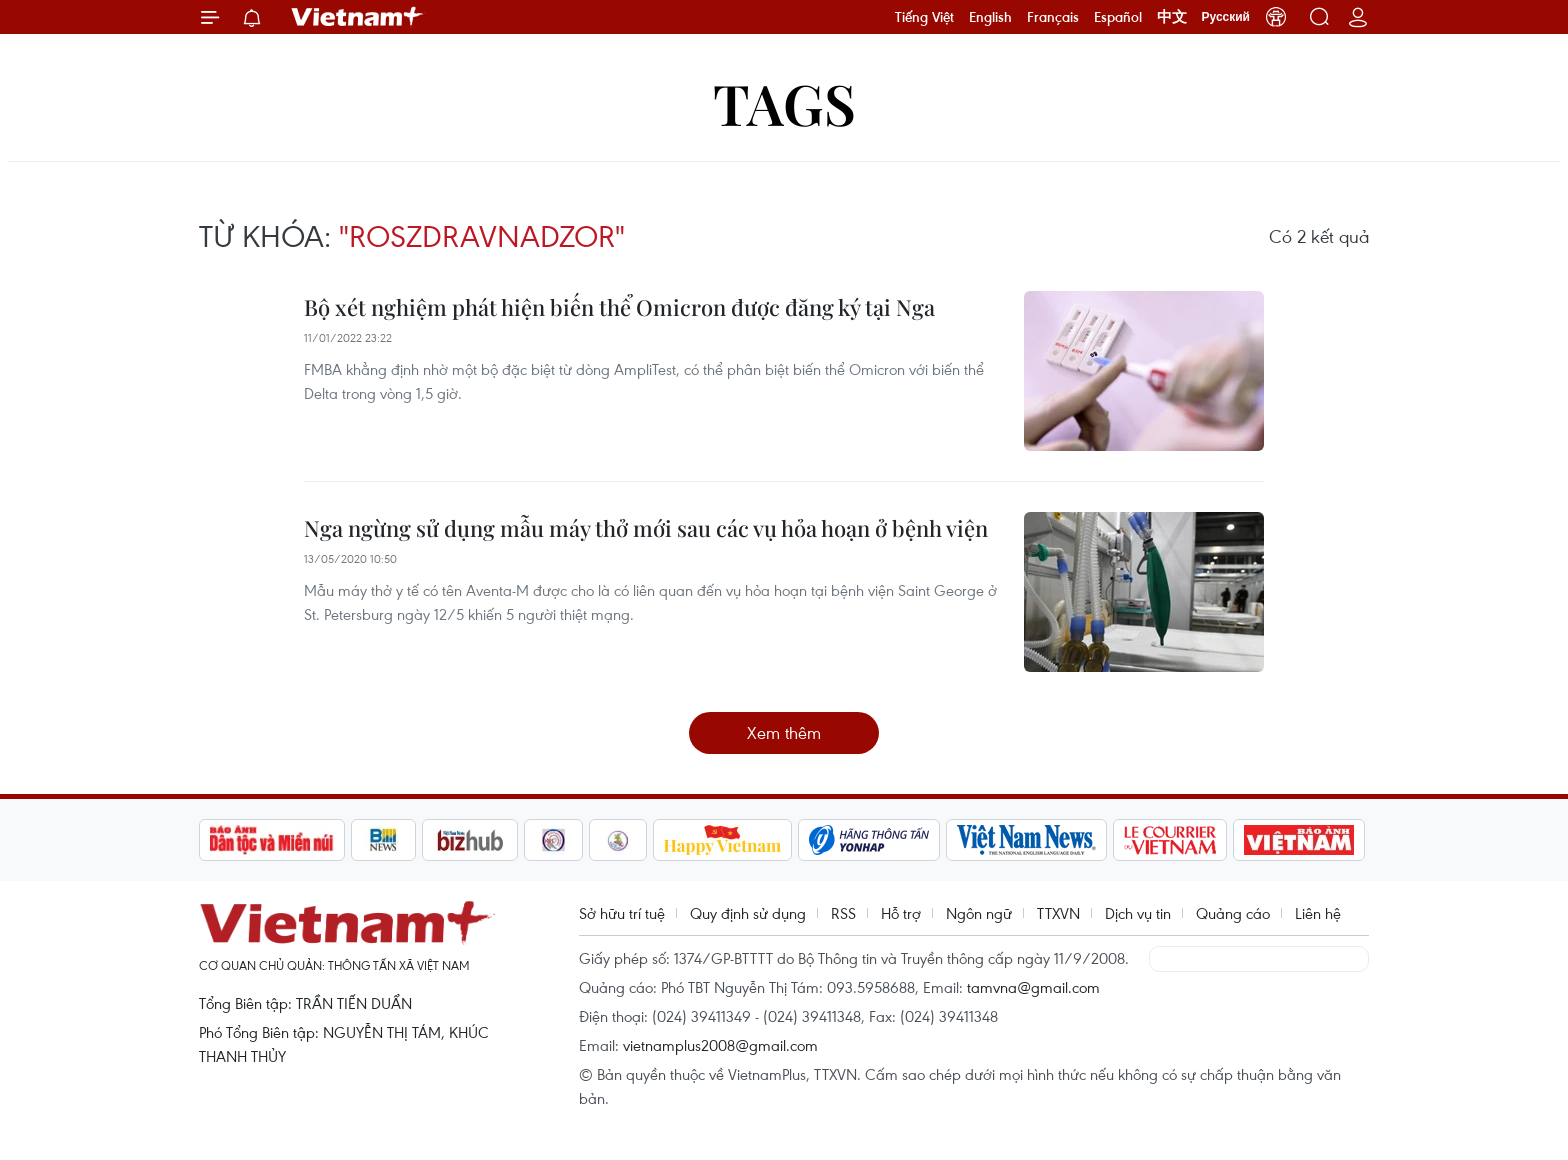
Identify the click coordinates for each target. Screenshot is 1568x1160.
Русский (1226, 17)
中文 (1172, 17)
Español (1118, 17)
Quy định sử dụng (748, 913)
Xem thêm (784, 732)
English (990, 17)
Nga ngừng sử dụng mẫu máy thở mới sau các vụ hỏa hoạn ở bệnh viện (646, 528)
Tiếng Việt (924, 17)
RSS (843, 913)
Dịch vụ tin (1138, 913)
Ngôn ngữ (979, 913)
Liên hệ (1318, 913)
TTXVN (1058, 913)
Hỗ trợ (901, 913)
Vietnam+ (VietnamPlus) (358, 17)
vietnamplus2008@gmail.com (720, 1045)
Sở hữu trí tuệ (622, 913)
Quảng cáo (1233, 913)
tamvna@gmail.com (1033, 987)
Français (1053, 17)
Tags (784, 102)
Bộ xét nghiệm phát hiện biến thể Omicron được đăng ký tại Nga (619, 307)
